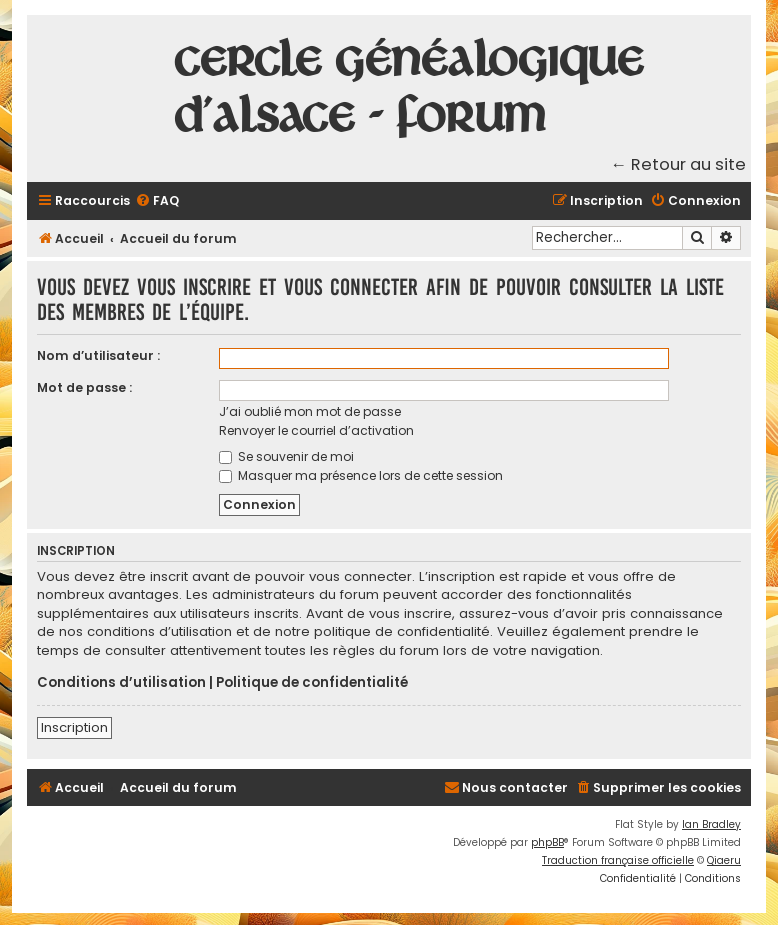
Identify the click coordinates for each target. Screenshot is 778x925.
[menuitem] (157, 201)
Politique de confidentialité (312, 683)
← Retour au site (679, 164)
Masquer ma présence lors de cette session (361, 475)
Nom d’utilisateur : (98, 355)
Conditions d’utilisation (121, 683)
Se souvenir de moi (286, 456)
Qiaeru (724, 860)
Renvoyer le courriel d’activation (316, 430)
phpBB (547, 842)
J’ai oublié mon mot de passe (310, 411)
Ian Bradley (711, 824)
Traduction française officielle (618, 860)
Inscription (74, 727)
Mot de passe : (84, 387)
